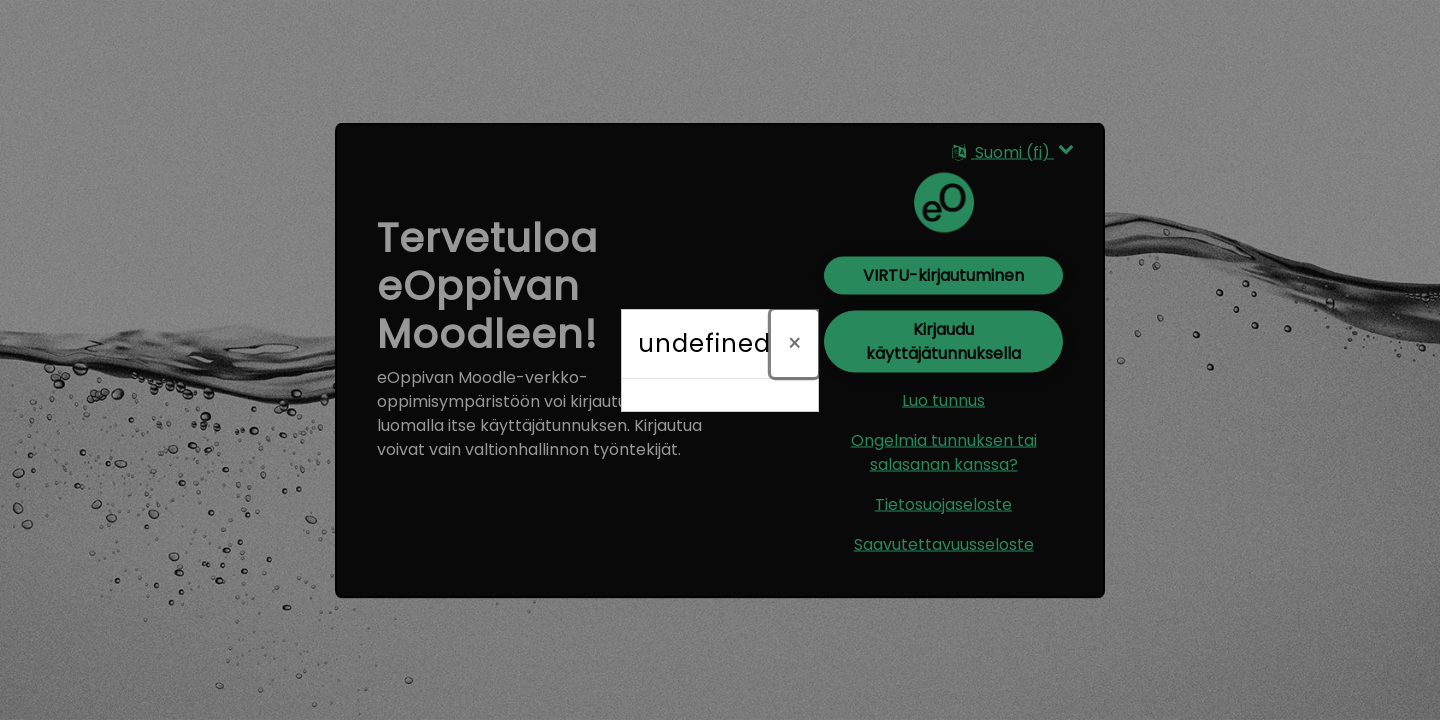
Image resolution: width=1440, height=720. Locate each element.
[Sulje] (794, 343)
